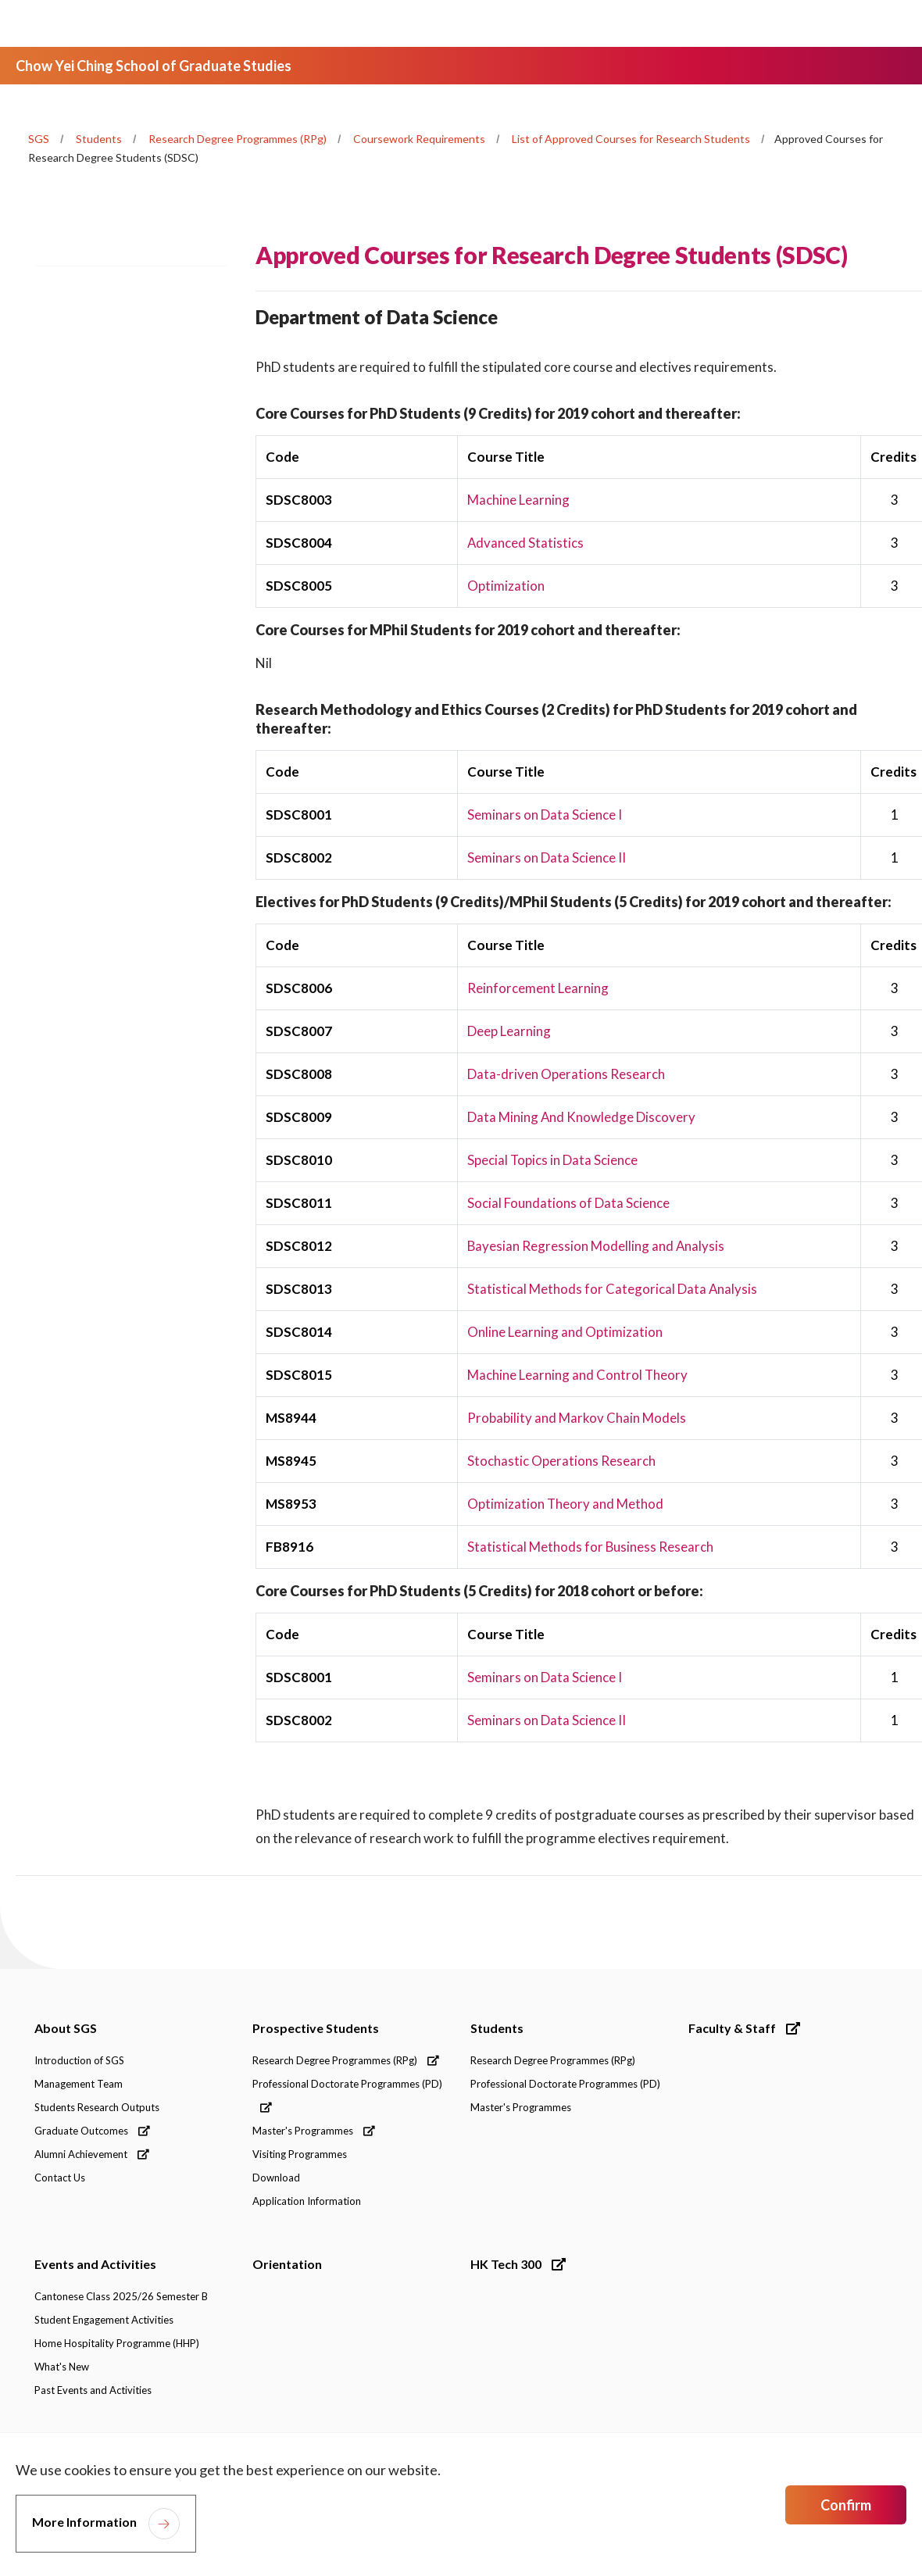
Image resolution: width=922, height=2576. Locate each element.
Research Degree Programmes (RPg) (237, 138)
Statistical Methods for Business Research (590, 1546)
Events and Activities (95, 2263)
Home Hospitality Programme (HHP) (116, 2343)
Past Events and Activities (93, 2390)
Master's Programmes (313, 2130)
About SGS (65, 2027)
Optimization (506, 585)
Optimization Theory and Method (565, 1503)
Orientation (287, 2263)
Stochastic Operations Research (561, 1460)
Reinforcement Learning (538, 988)
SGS (38, 138)
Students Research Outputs (96, 2107)
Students (99, 138)
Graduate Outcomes (92, 2130)
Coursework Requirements (419, 138)
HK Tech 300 (518, 2263)
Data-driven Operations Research (566, 1074)
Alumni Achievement (91, 2154)
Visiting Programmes (299, 2154)
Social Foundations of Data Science (568, 1203)
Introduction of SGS (79, 2060)
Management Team (78, 2084)
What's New (61, 2366)
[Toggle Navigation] (882, 23)
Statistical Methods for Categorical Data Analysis (612, 1289)
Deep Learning (509, 1031)
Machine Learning (518, 499)
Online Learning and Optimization (565, 1332)
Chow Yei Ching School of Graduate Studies (153, 65)
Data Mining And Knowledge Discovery (581, 1117)
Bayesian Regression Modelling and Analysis (596, 1246)
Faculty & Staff (744, 2027)
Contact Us (59, 2177)
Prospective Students (315, 2027)
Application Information (306, 2201)
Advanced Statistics (525, 542)
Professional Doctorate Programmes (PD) (347, 2095)
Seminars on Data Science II (546, 857)
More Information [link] (84, 2521)
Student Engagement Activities (103, 2319)
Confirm (845, 2504)
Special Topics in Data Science (552, 1160)
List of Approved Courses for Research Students (631, 138)
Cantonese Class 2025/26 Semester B (121, 2296)
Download (276, 2177)
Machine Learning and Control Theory (577, 1375)
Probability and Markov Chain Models (576, 1417)
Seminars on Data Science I (544, 814)
